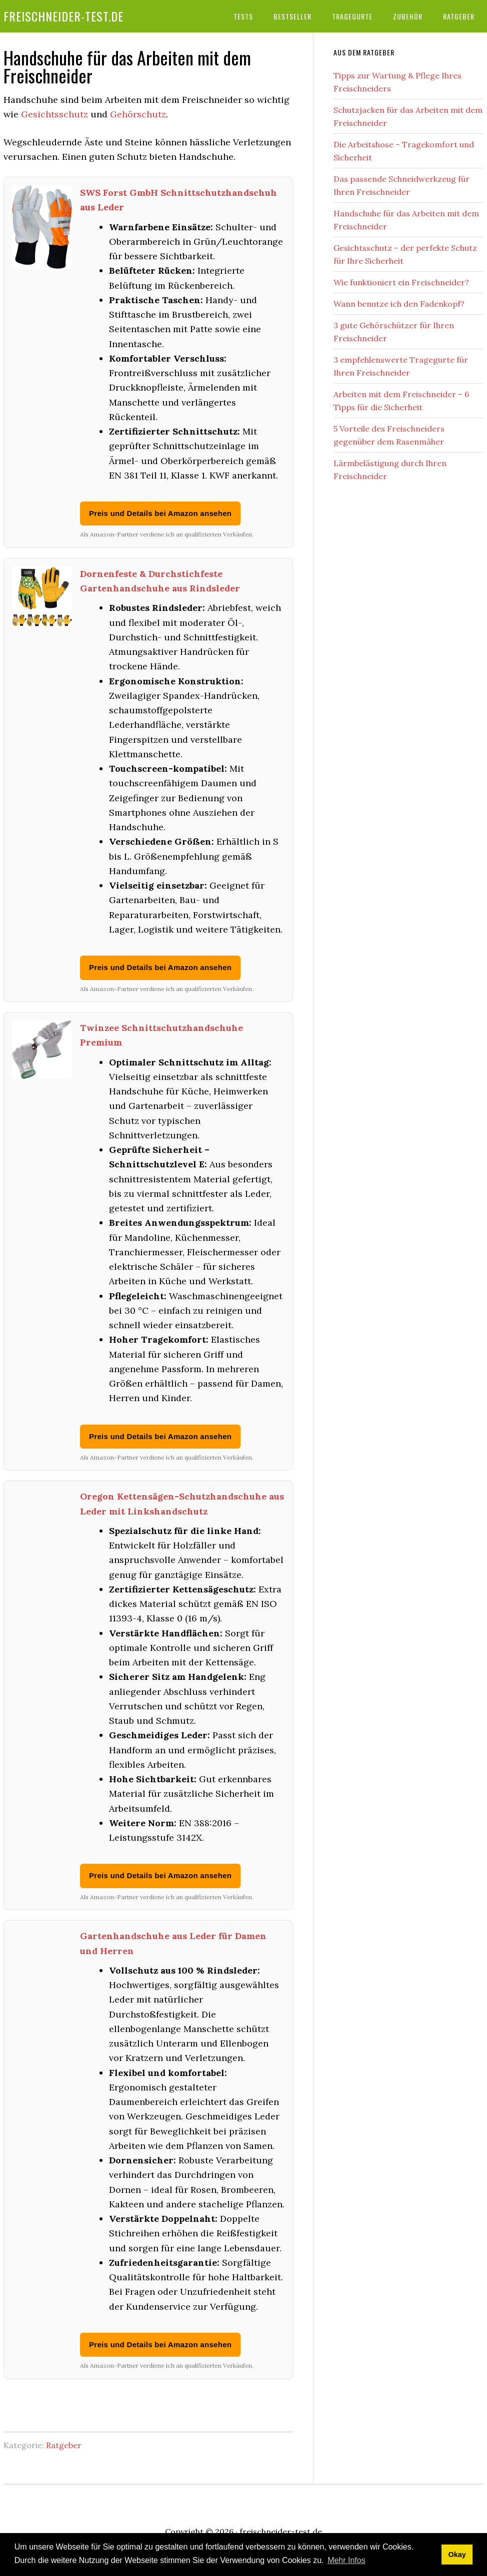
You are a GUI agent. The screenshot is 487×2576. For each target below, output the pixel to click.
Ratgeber (64, 2445)
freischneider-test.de (64, 16)
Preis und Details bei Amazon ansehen (160, 513)
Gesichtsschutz (54, 114)
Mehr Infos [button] (347, 2560)
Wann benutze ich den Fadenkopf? (399, 304)
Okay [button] (457, 2555)
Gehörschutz (138, 114)
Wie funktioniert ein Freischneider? (401, 282)
